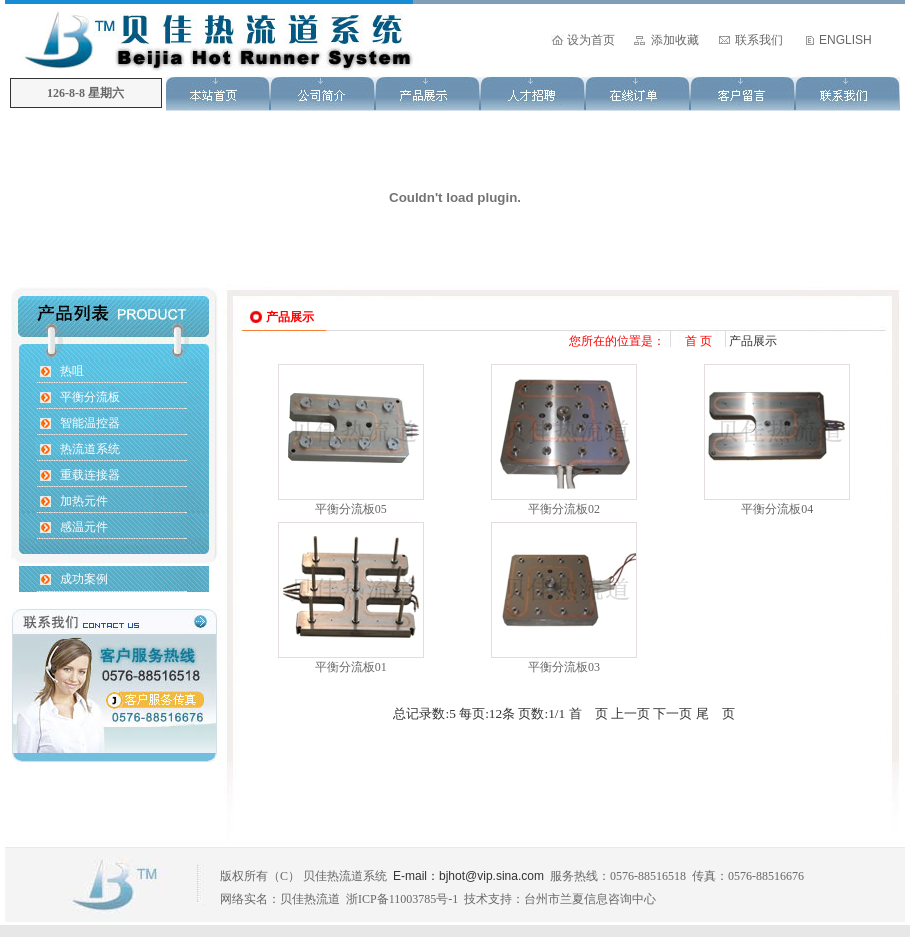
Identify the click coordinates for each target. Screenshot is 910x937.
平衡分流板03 (564, 667)
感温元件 (84, 527)
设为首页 (591, 40)
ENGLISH (845, 40)
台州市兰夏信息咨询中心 (590, 899)
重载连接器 (90, 475)
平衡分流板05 (351, 509)
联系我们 (759, 40)
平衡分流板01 (351, 667)
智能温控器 (90, 423)
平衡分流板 (90, 397)
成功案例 (84, 579)
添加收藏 (675, 40)
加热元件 (84, 501)
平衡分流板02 (564, 509)
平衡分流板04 (777, 509)
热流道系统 (90, 449)
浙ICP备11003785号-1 (402, 899)
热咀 (72, 371)
